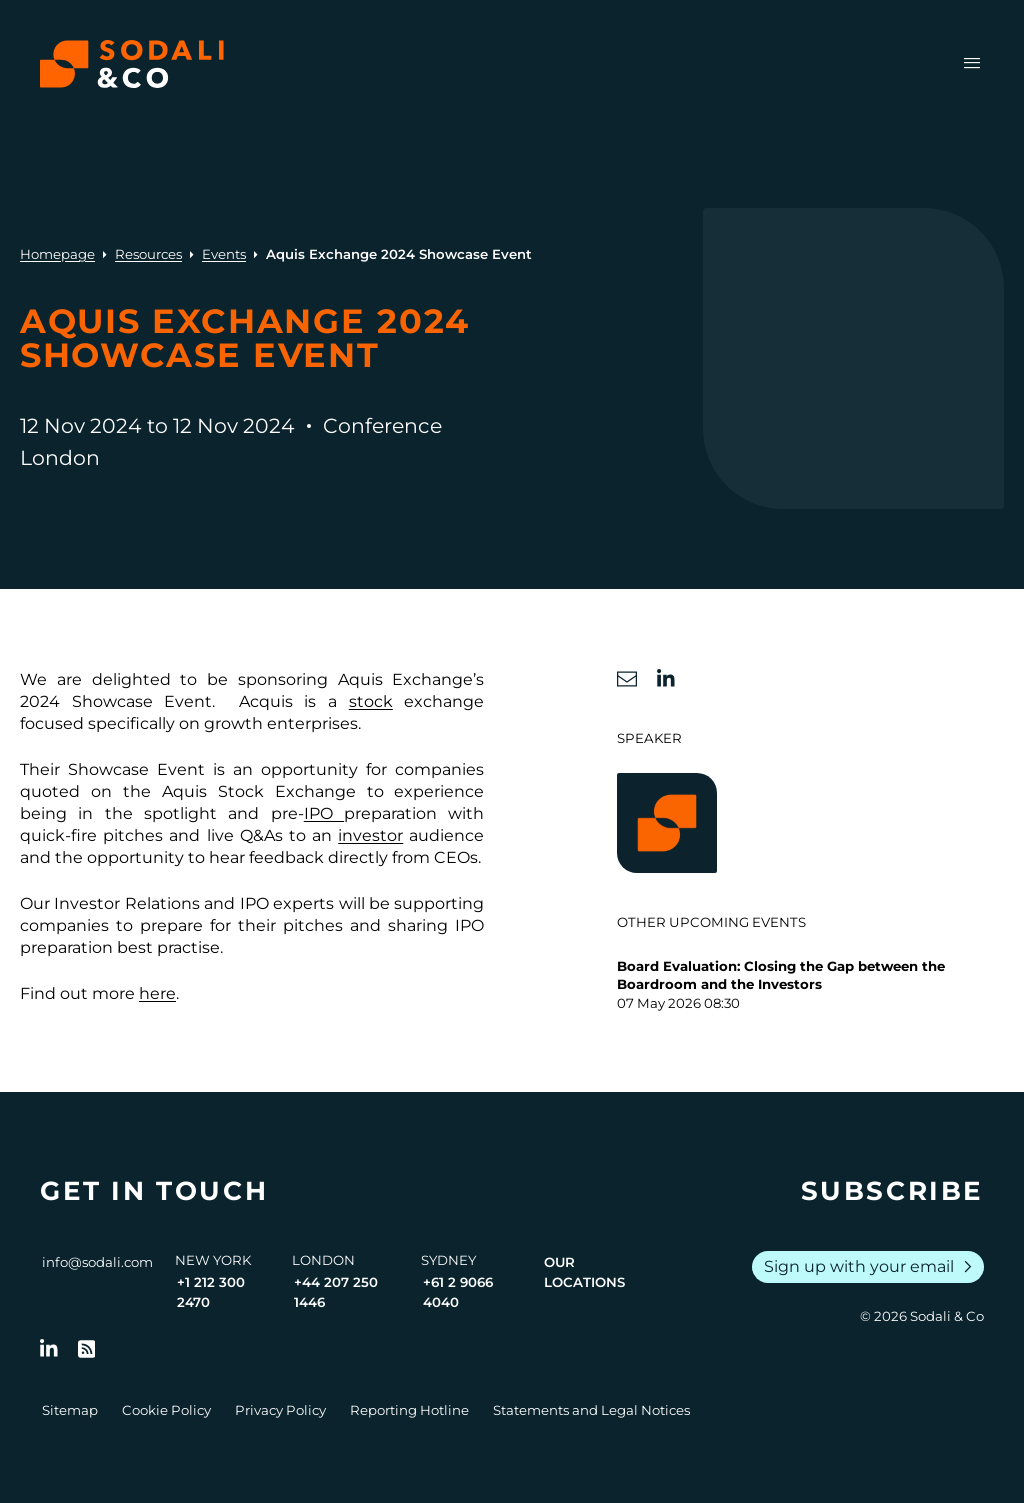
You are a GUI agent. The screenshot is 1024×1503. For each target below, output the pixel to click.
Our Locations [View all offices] (584, 1272)
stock (371, 701)
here (157, 993)
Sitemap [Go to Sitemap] (70, 1410)
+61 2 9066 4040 (458, 1292)
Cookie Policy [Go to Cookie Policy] (166, 1410)
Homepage (57, 254)
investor (370, 835)
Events (224, 254)
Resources (148, 254)
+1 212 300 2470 (211, 1292)
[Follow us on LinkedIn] (49, 1349)
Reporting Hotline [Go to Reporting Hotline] (409, 1410)
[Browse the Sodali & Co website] (132, 64)
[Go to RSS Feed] (87, 1349)
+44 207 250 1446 (336, 1292)
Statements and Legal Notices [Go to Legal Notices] (591, 1410)
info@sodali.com (97, 1262)
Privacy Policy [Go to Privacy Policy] (280, 1410)
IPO (324, 813)
